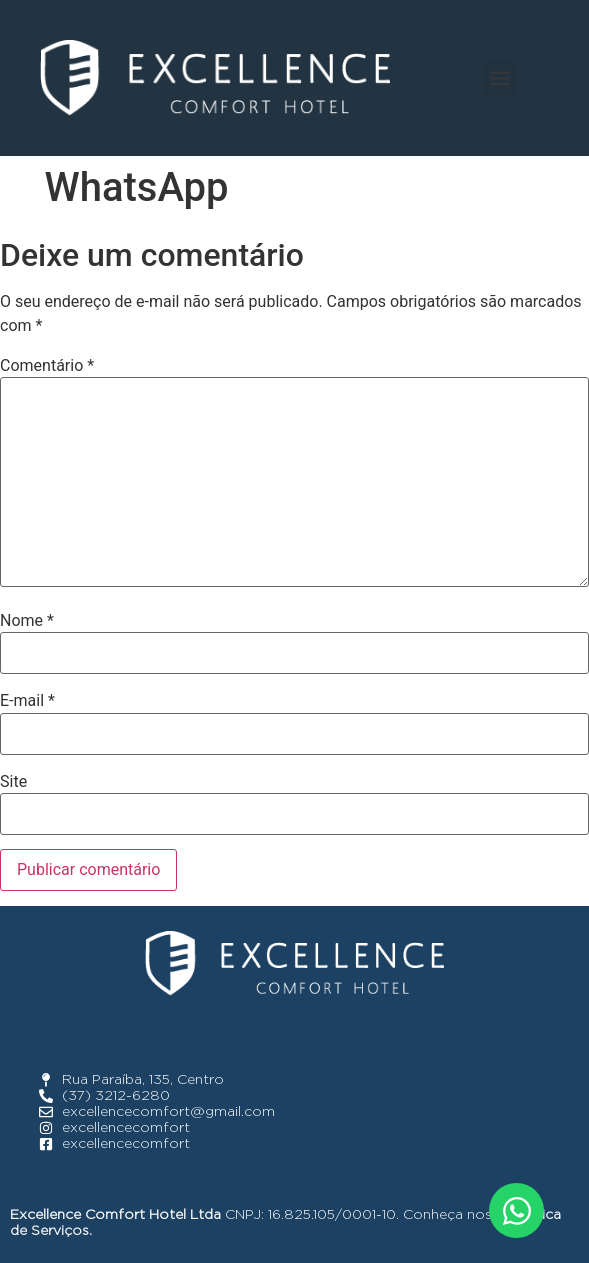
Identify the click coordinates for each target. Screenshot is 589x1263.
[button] (499, 78)
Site (13, 782)
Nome (27, 621)
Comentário (47, 366)
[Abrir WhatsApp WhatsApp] (516, 1210)
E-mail (27, 701)
